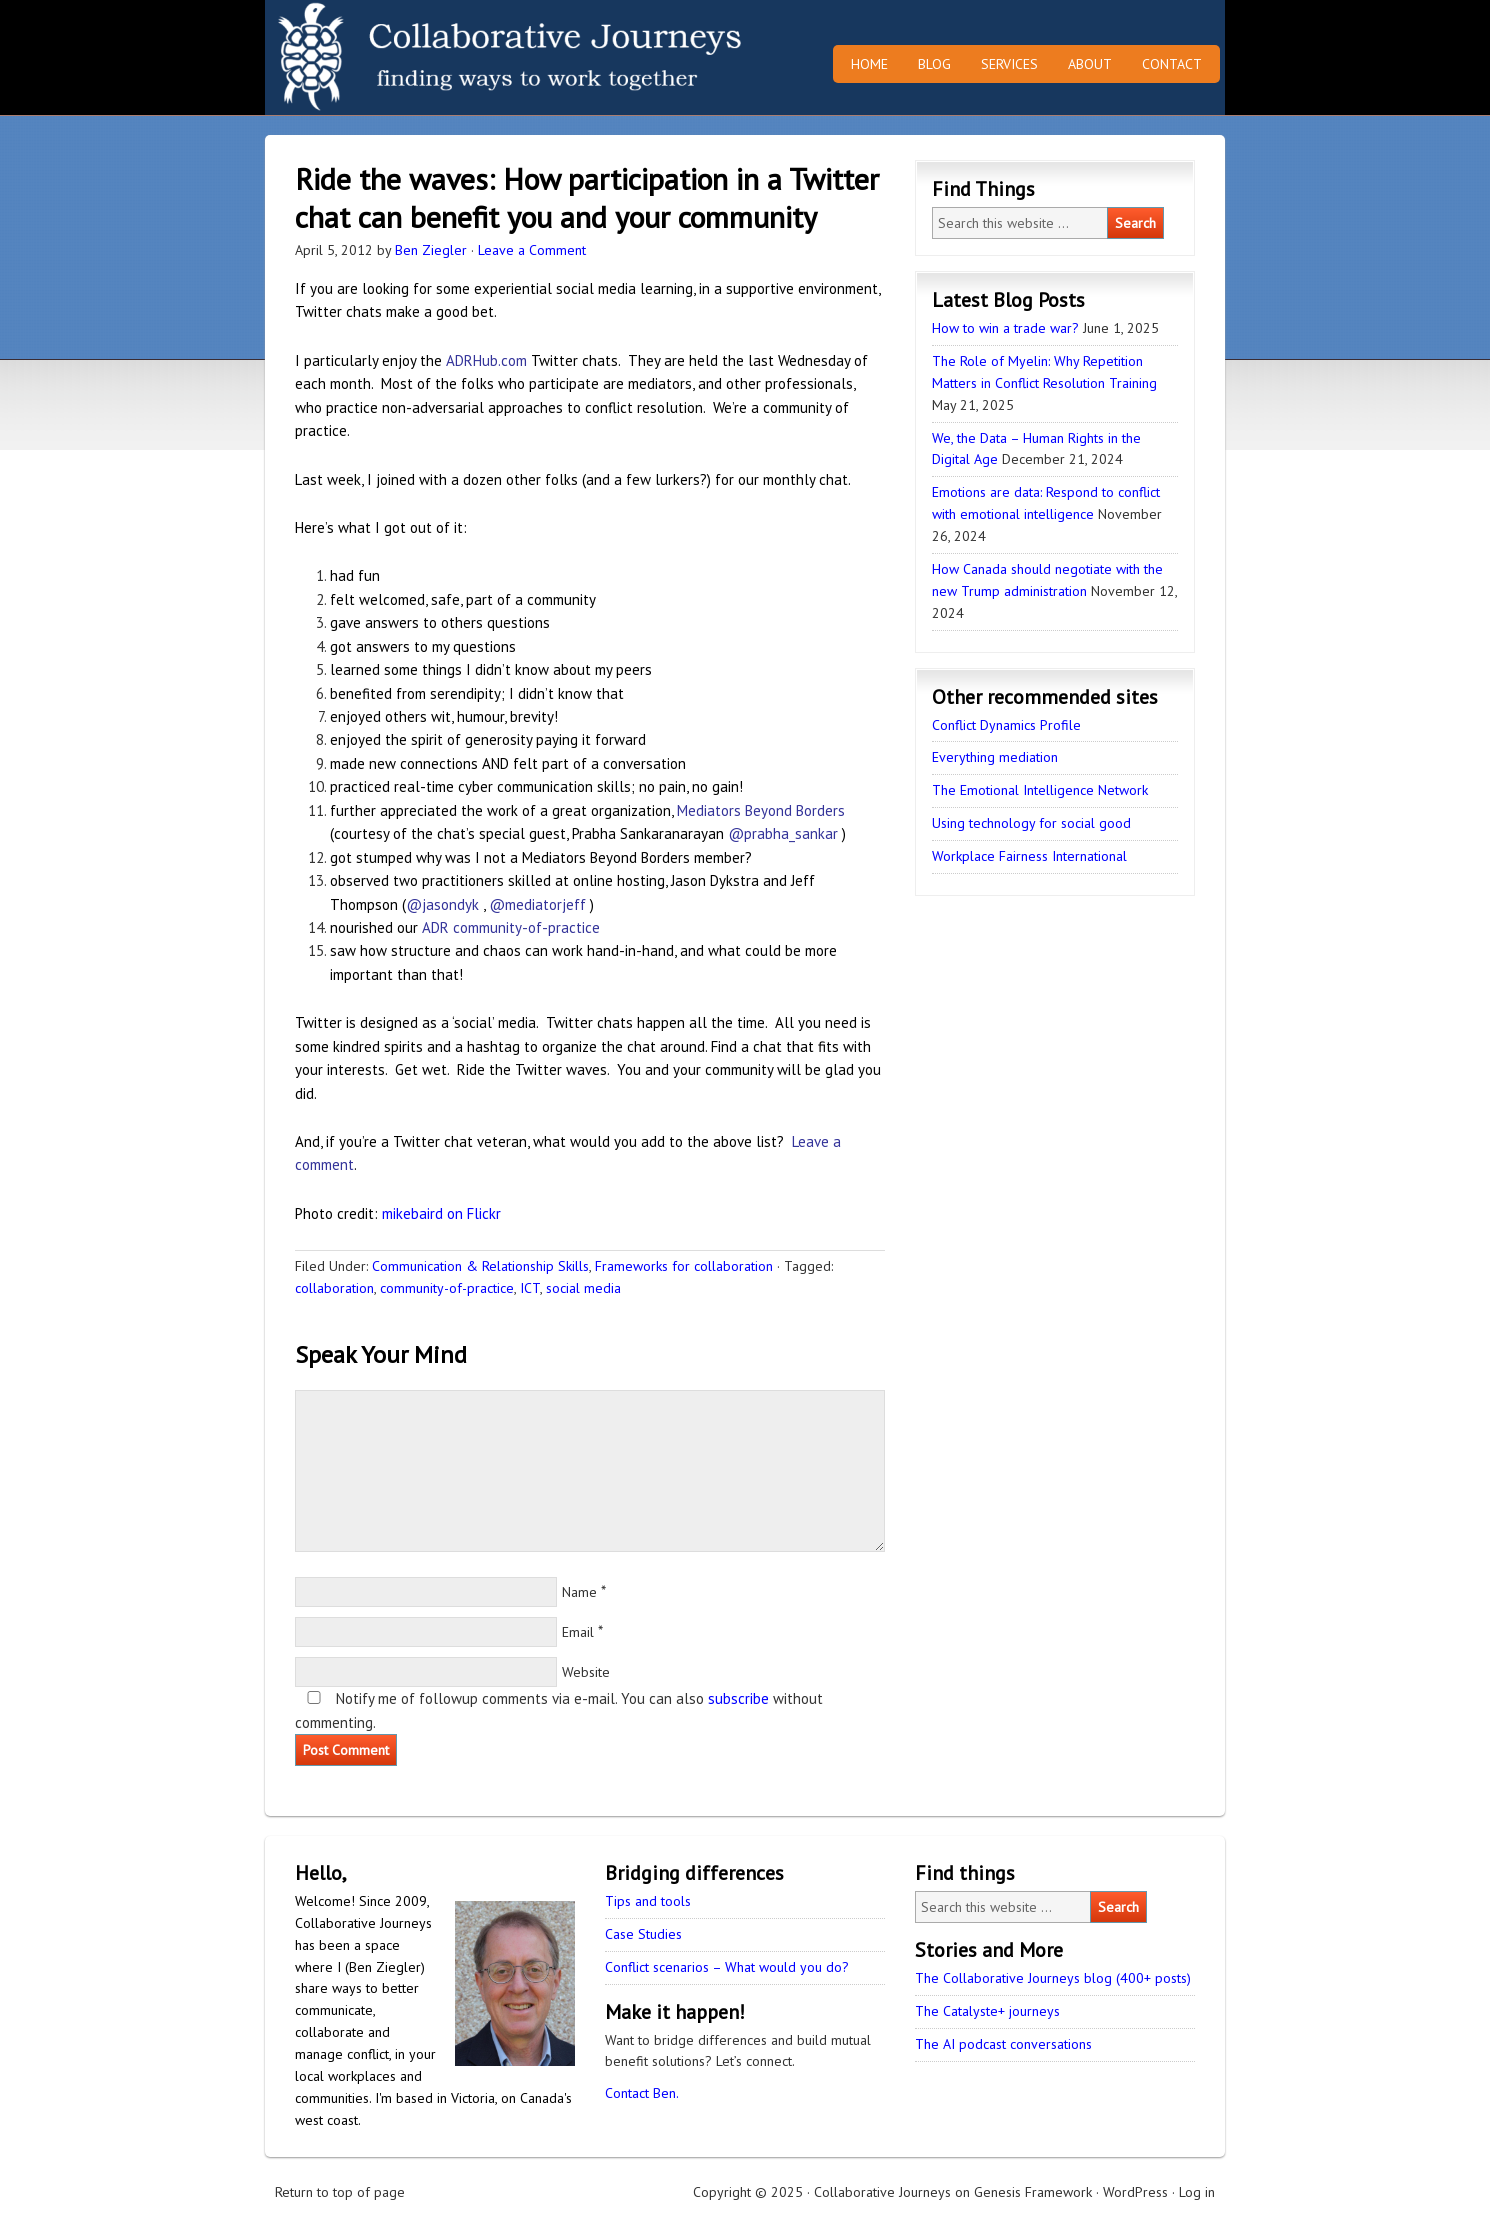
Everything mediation (995, 757)
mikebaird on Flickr (441, 1213)
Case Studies (643, 1934)
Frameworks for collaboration (684, 1266)
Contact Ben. (642, 2093)
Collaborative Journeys (440, 57)
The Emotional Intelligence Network (1040, 790)
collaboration (334, 1288)
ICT (530, 1288)
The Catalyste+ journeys (987, 2011)
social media (583, 1288)
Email (578, 1632)
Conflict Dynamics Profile (1006, 725)
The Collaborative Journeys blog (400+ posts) (1053, 1978)
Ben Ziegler (431, 250)
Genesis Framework (1033, 2192)
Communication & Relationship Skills (480, 1266)
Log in (1197, 2192)
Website (586, 1672)
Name (579, 1592)
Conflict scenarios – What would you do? (727, 1967)
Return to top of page (340, 2192)
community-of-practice (447, 1288)
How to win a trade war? (1005, 328)
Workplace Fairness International (1029, 856)
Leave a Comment (532, 250)
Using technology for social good (1031, 823)
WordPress (1135, 2192)
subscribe (738, 1698)
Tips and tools (648, 1901)
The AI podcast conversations (1003, 2044)
